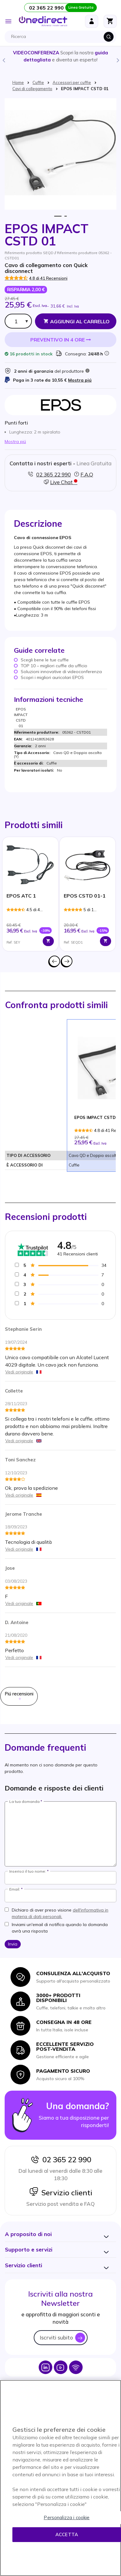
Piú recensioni (19, 1696)
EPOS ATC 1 (21, 896)
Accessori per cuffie (72, 82)
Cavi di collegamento (32, 88)
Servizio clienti (60, 2192)
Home (18, 82)
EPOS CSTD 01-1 (85, 896)
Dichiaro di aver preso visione (60, 1913)
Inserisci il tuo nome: (27, 1871)
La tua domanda (24, 1801)
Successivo (66, 961)
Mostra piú (80, 380)
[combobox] (62, 37)
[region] (60, 2478)
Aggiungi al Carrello (80, 321)
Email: (14, 1889)
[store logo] (43, 21)
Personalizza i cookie (66, 2517)
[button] (28, 2234)
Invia (12, 1944)
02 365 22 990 (60, 2159)
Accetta (66, 2534)
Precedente (54, 961)
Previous (3, 60)
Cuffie (38, 82)
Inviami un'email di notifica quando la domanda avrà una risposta (60, 1928)
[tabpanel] (30, 894)
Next (117, 60)
